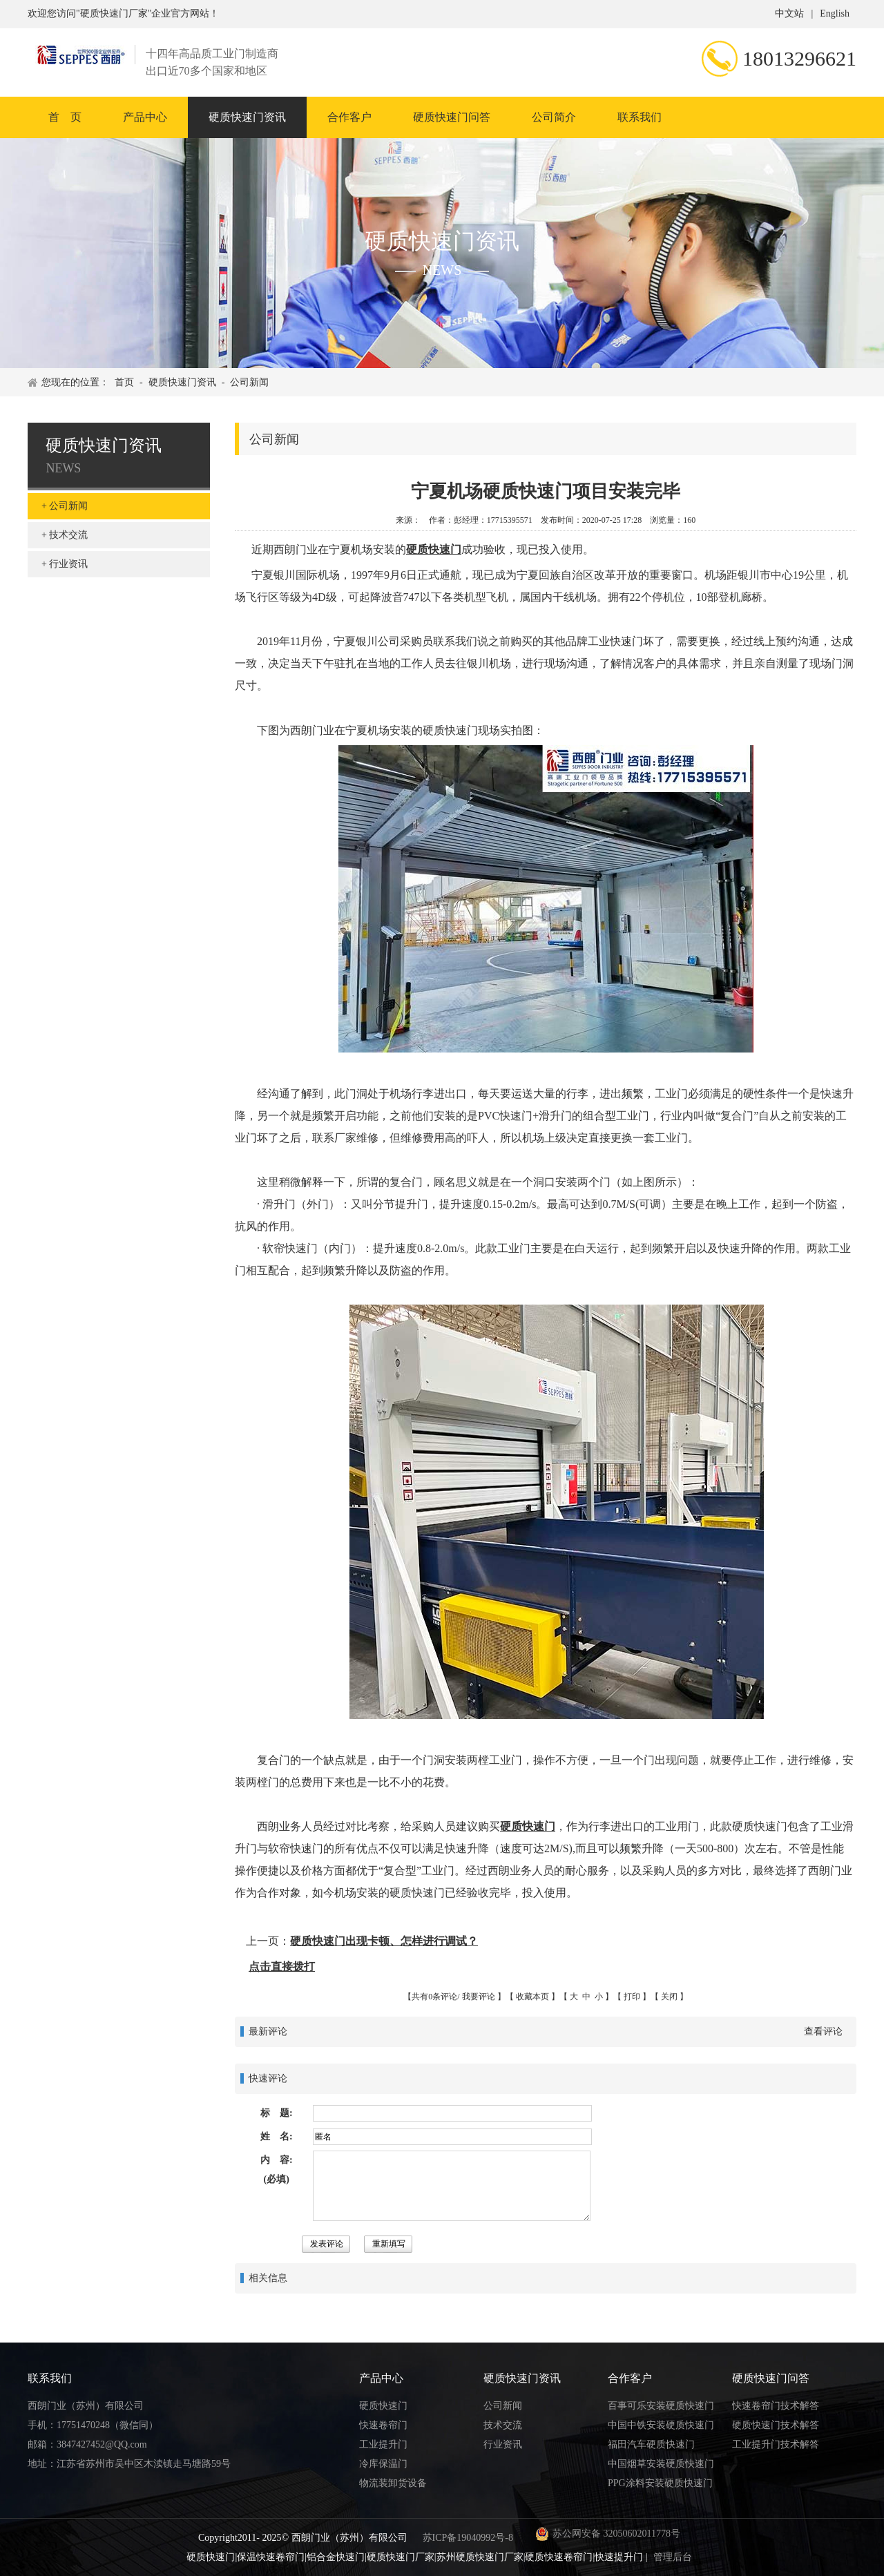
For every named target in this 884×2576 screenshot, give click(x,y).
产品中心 (145, 117)
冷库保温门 (383, 2464)
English (834, 13)
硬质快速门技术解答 (775, 2425)
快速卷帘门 (383, 2425)
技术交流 (68, 535)
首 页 (64, 117)
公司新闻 (249, 382)
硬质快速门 (433, 549)
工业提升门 (383, 2444)
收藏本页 (532, 1996)
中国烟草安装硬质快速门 (661, 2464)
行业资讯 (68, 564)
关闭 (669, 1996)
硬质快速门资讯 (247, 117)
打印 (632, 1996)
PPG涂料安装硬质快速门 (660, 2483)
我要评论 (478, 1996)
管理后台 (672, 2557)
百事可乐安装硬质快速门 (661, 2406)
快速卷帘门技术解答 (775, 2406)
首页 (124, 382)
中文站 (789, 13)
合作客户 (349, 117)
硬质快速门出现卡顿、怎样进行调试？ (384, 1941)
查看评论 (823, 2031)
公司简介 (554, 117)
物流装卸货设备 (393, 2483)
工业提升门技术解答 (775, 2444)
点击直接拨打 (282, 1966)
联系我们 (639, 117)
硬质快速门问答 (451, 117)
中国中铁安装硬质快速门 (661, 2425)
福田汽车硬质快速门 (651, 2444)
